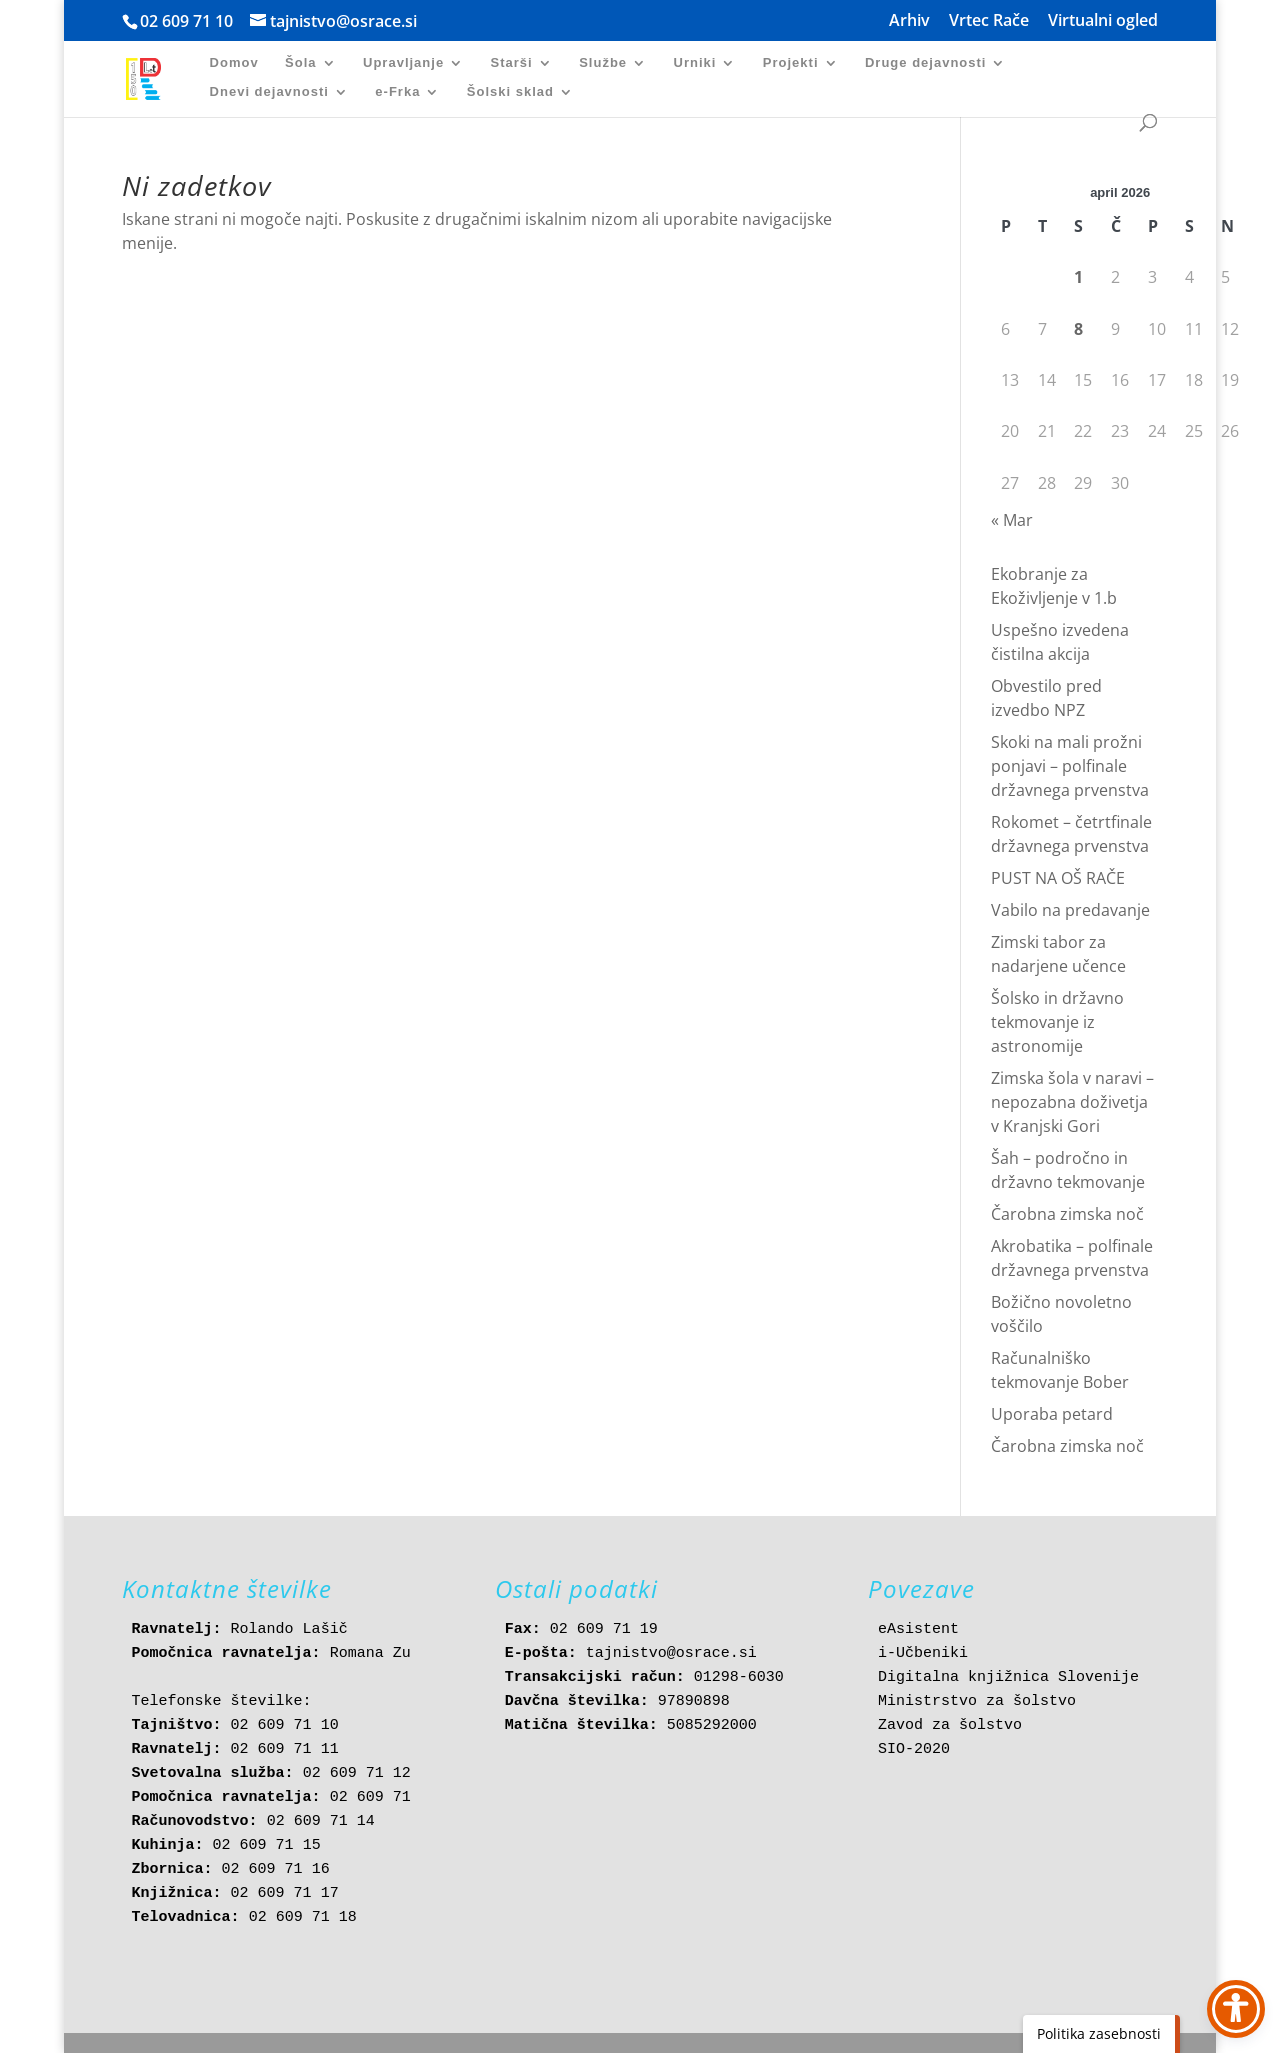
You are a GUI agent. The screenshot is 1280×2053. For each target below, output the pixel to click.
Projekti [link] (791, 63)
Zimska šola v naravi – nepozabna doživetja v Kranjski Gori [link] (1072, 1102)
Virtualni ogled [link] (1103, 21)
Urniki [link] (695, 63)
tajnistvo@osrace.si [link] (671, 1653)
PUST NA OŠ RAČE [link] (1058, 878)
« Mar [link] (1012, 520)
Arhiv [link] (909, 21)
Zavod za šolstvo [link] (950, 1725)
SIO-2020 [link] (914, 1749)
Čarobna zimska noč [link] (1067, 1214)
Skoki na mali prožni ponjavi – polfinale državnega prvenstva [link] (1070, 766)
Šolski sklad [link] (510, 92)
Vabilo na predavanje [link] (1070, 910)
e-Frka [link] (397, 92)
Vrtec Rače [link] (989, 21)
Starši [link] (512, 63)
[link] (155, 77)
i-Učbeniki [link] (923, 1653)
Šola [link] (300, 63)
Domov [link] (234, 63)
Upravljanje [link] (403, 63)
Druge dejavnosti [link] (925, 63)
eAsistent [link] (918, 1629)
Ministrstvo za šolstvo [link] (977, 1701)
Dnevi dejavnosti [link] (269, 92)
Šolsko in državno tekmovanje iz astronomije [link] (1057, 1022)
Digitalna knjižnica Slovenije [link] (1008, 1677)
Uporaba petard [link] (1052, 1414)
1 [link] (1078, 277)
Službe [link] (603, 63)
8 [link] (1078, 329)
